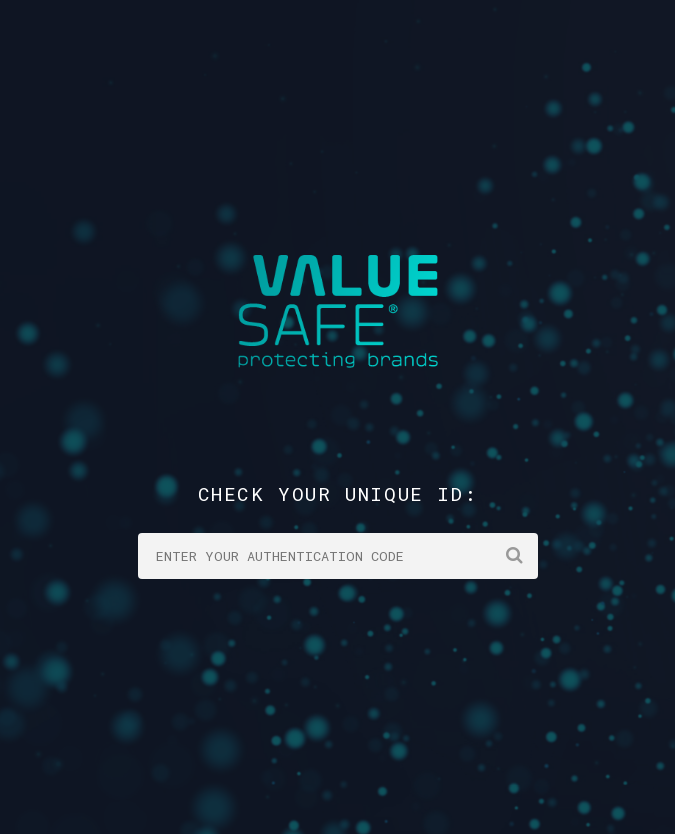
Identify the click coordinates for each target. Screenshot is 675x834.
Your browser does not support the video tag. (337, 417)
